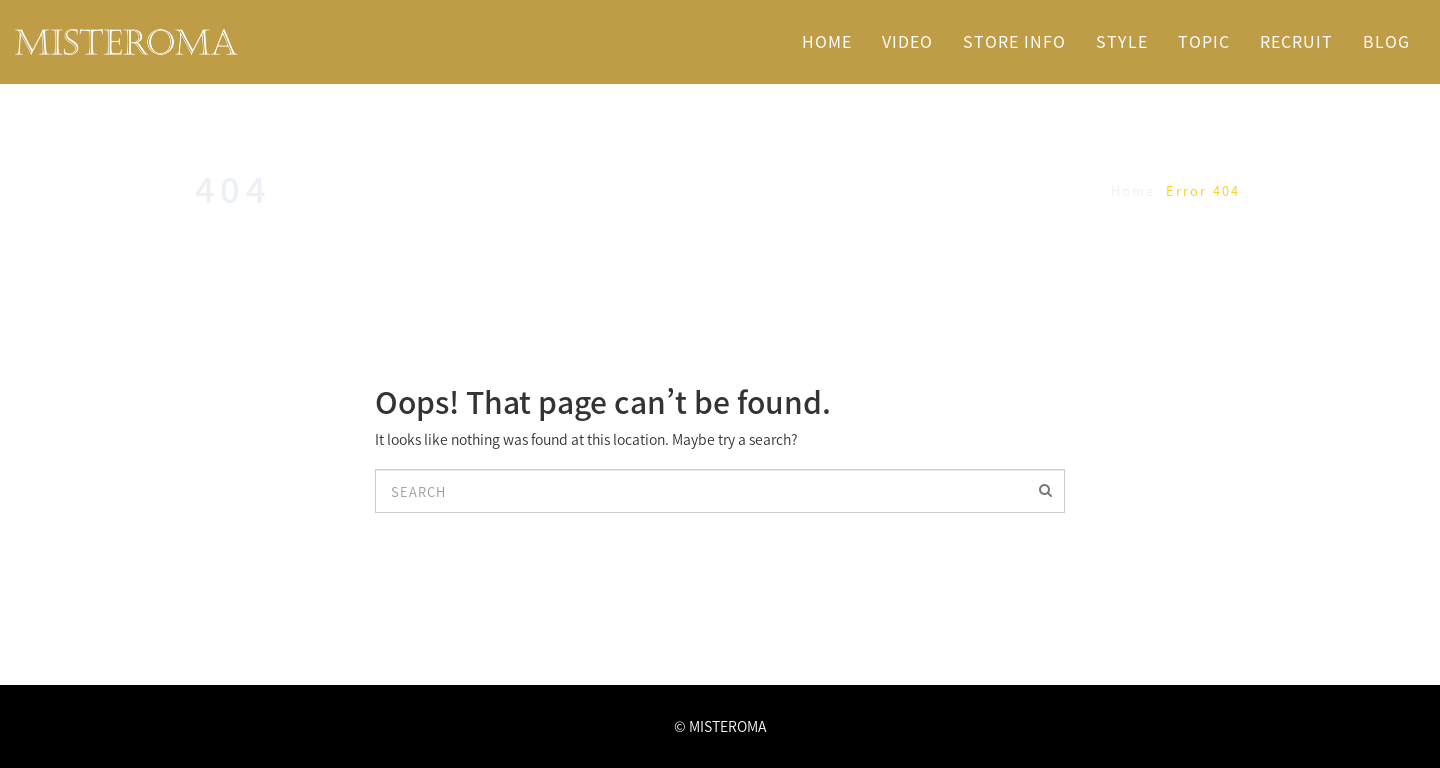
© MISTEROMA (720, 726)
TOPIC (1204, 41)
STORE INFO (1014, 41)
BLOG (1386, 41)
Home (1133, 190)
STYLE (1122, 41)
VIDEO (907, 41)
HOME (827, 41)
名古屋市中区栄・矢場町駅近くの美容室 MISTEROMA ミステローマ (226, 42)
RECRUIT (1296, 41)
